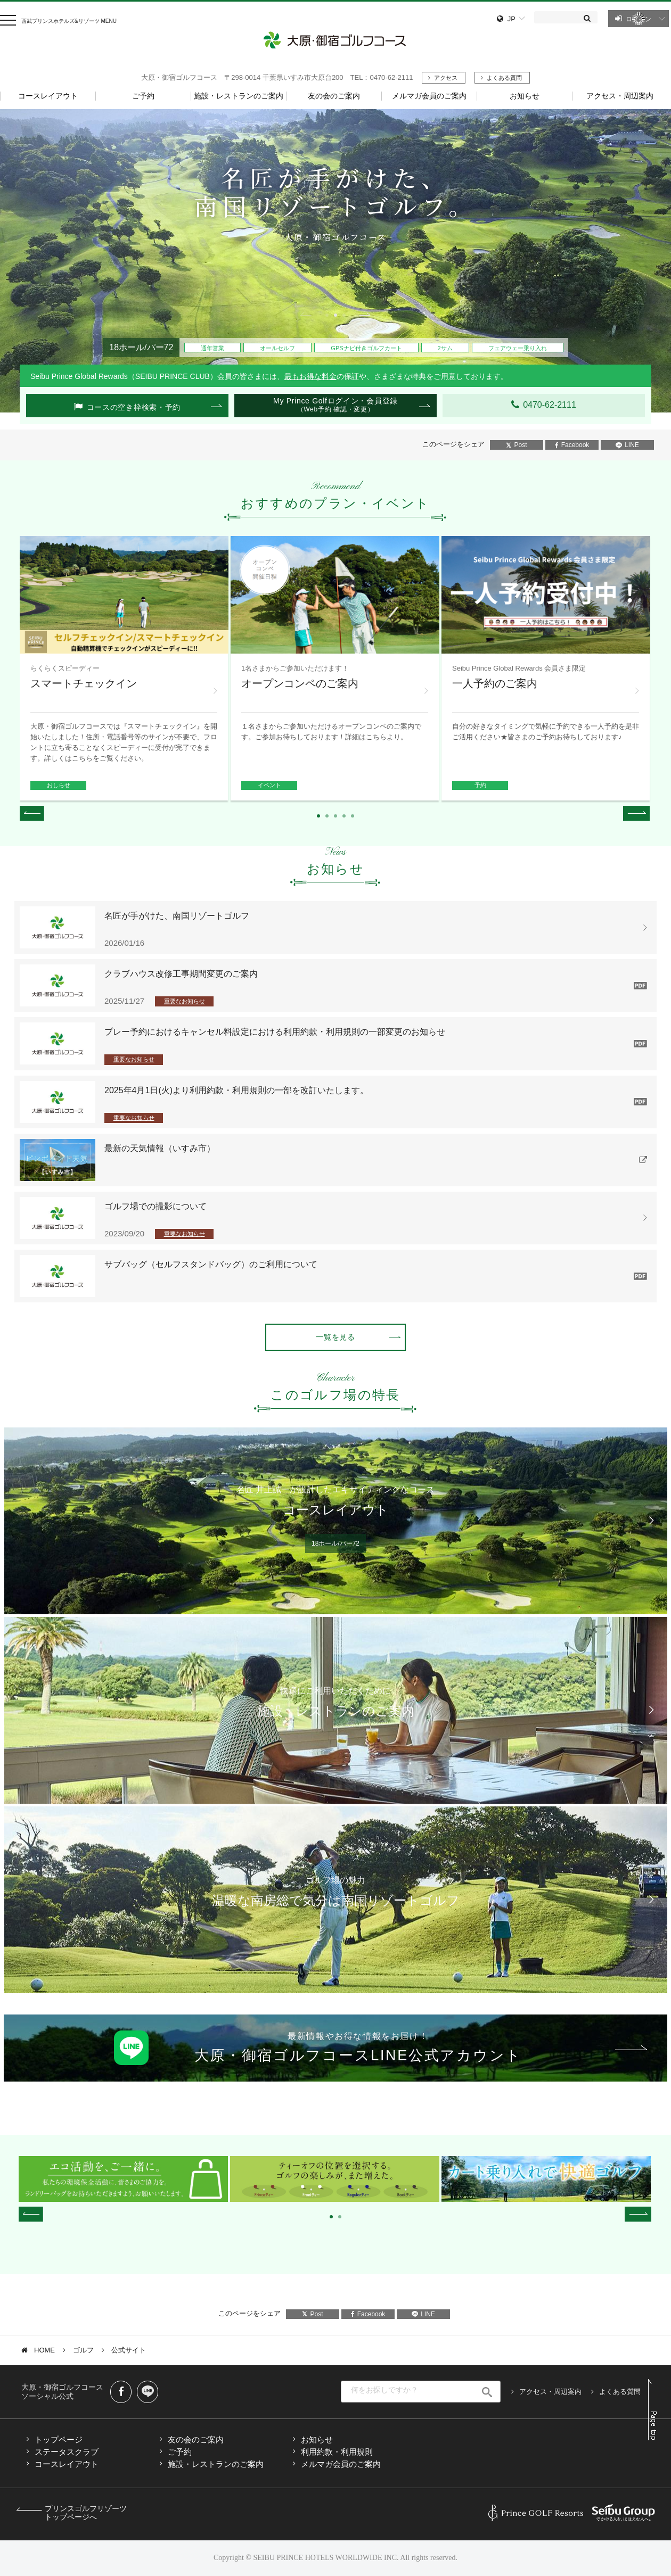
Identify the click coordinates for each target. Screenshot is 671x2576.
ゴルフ (83, 2350)
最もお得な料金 (310, 376)
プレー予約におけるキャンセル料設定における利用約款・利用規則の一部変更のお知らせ (274, 1031)
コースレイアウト (67, 2463)
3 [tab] (344, 315)
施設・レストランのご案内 (216, 2463)
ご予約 (180, 2451)
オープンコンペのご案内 (299, 683)
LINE (627, 445)
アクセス (445, 78)
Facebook (572, 445)
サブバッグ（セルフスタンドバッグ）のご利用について (210, 1264)
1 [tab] (327, 315)
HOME (44, 2350)
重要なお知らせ (184, 1001)
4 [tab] (344, 816)
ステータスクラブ (67, 2451)
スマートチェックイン (83, 683)
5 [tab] (352, 816)
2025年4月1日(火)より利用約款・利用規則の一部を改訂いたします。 (236, 1090)
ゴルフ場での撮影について (155, 1206)
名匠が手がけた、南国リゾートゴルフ (176, 915)
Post (516, 445)
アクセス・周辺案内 (550, 2392)
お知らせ (317, 2439)
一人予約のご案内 (494, 683)
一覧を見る (335, 1337)
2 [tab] (335, 315)
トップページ (59, 2439)
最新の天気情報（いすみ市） (159, 1148)
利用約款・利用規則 (337, 2451)
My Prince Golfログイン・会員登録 (335, 405)
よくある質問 (504, 78)
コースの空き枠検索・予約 (134, 407)
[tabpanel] (335, 260)
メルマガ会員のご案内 (341, 2463)
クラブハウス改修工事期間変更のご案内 (181, 973)
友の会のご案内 (196, 2439)
